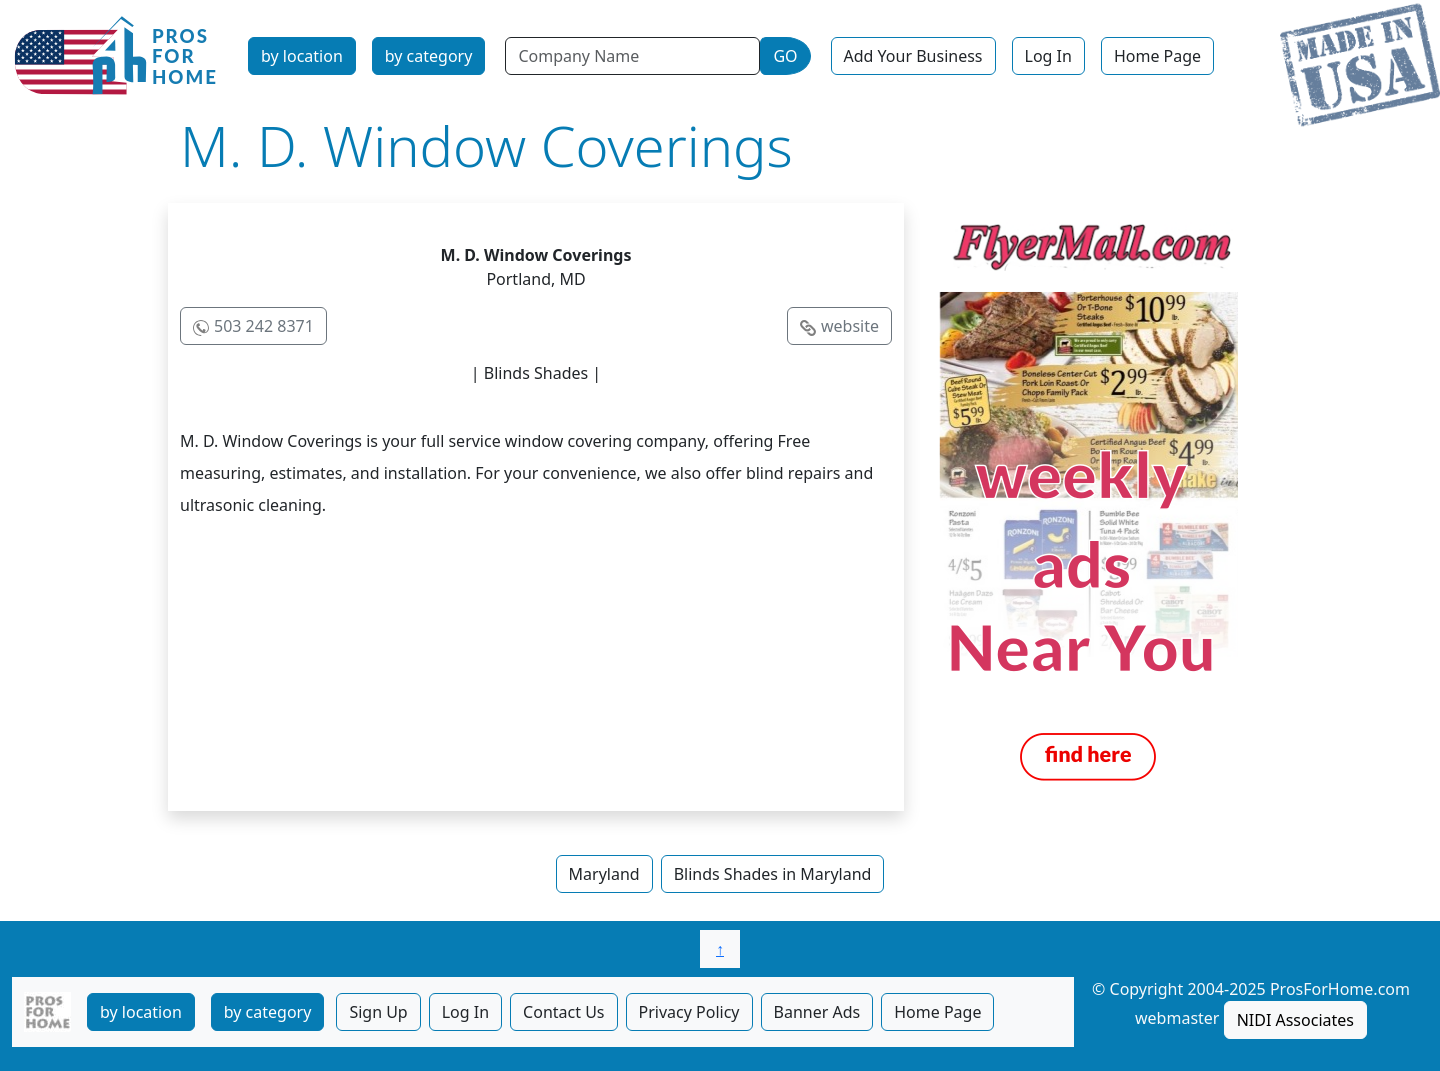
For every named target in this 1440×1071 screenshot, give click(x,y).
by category (429, 56)
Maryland (604, 874)
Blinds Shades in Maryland (773, 874)
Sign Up (378, 1012)
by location (302, 56)
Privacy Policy (689, 1012)
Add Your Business (913, 56)
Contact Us (563, 1012)
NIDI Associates (1295, 1020)
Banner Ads (817, 1012)
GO (785, 56)
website (850, 326)
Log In (1048, 56)
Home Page (1157, 56)
